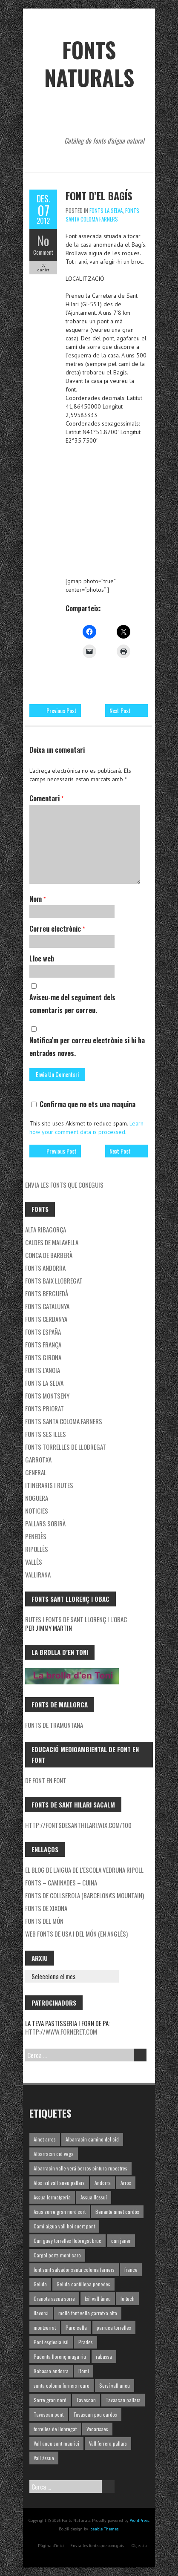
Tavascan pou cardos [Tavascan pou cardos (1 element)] (95, 2414)
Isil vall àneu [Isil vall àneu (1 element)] (98, 2298)
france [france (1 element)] (131, 2269)
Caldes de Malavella (51, 1242)
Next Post (120, 710)
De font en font (45, 1780)
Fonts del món (44, 1921)
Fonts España (43, 1331)
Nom (37, 899)
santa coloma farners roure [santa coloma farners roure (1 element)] (61, 2385)
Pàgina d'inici (51, 2545)
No (43, 240)
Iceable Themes (103, 2529)
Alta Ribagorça (45, 1229)
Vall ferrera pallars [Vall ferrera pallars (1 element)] (108, 2443)
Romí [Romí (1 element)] (83, 2371)
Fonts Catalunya (47, 1306)
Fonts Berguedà (46, 1293)
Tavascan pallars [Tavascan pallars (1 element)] (123, 2399)
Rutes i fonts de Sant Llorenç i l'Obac (76, 1619)
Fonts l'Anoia (42, 1370)
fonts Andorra (45, 1267)
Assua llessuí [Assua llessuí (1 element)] (93, 2197)
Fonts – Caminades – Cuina (61, 1882)
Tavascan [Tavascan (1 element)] (86, 2399)
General (35, 1472)
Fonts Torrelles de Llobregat (65, 1446)
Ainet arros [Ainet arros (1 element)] (45, 2139)
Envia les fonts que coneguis (64, 1184)
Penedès (35, 1536)
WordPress (139, 2520)
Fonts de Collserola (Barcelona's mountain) (84, 1895)
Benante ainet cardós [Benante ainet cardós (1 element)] (117, 2211)
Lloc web (41, 958)
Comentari (46, 798)
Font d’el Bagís (99, 195)
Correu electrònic (57, 929)
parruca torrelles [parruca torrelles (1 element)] (114, 2327)
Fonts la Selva (106, 210)
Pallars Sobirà (45, 1523)
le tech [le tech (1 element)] (128, 2298)
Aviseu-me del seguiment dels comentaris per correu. (72, 1003)
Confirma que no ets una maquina (83, 1104)
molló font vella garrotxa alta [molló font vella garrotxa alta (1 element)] (87, 2313)
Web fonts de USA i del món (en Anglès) (76, 1933)
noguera (36, 1497)
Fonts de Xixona (46, 1908)
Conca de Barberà (48, 1255)
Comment (43, 252)
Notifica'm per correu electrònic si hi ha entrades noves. (87, 1046)
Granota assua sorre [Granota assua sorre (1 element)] (54, 2298)
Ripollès (36, 1549)
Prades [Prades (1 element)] (85, 2342)
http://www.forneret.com (61, 2031)
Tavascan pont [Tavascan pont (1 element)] (48, 2414)
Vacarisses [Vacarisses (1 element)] (97, 2428)
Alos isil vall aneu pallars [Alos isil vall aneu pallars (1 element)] (59, 2182)
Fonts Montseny (47, 1395)
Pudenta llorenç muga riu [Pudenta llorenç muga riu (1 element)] (60, 2356)
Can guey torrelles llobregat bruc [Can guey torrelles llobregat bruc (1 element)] (67, 2240)
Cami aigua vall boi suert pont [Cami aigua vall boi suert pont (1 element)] (64, 2226)
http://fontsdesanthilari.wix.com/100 (78, 1825)
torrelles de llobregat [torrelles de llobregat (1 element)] (55, 2428)
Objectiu (139, 2545)
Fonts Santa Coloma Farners (102, 214)
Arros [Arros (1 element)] (126, 2182)
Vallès (33, 1561)
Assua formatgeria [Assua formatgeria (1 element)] (52, 2197)
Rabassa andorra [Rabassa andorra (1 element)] (51, 2371)
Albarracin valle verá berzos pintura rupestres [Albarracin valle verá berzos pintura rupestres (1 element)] (80, 2168)
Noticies (36, 1510)
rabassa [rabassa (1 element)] (104, 2356)
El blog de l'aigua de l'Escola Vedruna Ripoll (84, 1869)
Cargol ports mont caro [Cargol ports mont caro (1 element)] (57, 2255)
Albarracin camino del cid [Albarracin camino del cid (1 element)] (92, 2139)
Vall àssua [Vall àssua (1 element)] (44, 2457)
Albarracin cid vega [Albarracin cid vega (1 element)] (54, 2153)
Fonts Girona (43, 1357)
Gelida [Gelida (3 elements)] (40, 2284)
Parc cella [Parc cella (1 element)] (76, 2327)
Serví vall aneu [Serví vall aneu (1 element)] (114, 2385)
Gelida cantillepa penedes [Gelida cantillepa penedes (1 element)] (83, 2284)
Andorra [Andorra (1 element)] (103, 2182)
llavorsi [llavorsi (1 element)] (41, 2313)
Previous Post (61, 710)
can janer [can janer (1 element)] (121, 2240)
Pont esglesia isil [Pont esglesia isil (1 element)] (51, 2342)
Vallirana (38, 1574)
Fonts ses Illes (45, 1434)
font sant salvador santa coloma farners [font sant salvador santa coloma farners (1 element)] (74, 2269)
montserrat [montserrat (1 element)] (45, 2327)
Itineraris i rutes (49, 1485)
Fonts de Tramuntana (54, 1725)
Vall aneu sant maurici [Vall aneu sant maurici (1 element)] (56, 2443)
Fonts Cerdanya (46, 1319)
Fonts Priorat (44, 1408)
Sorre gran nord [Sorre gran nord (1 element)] (50, 2399)
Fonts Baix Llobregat (54, 1280)
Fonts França (43, 1344)
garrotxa (38, 1459)
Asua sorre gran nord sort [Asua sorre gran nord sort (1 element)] (60, 2211)
